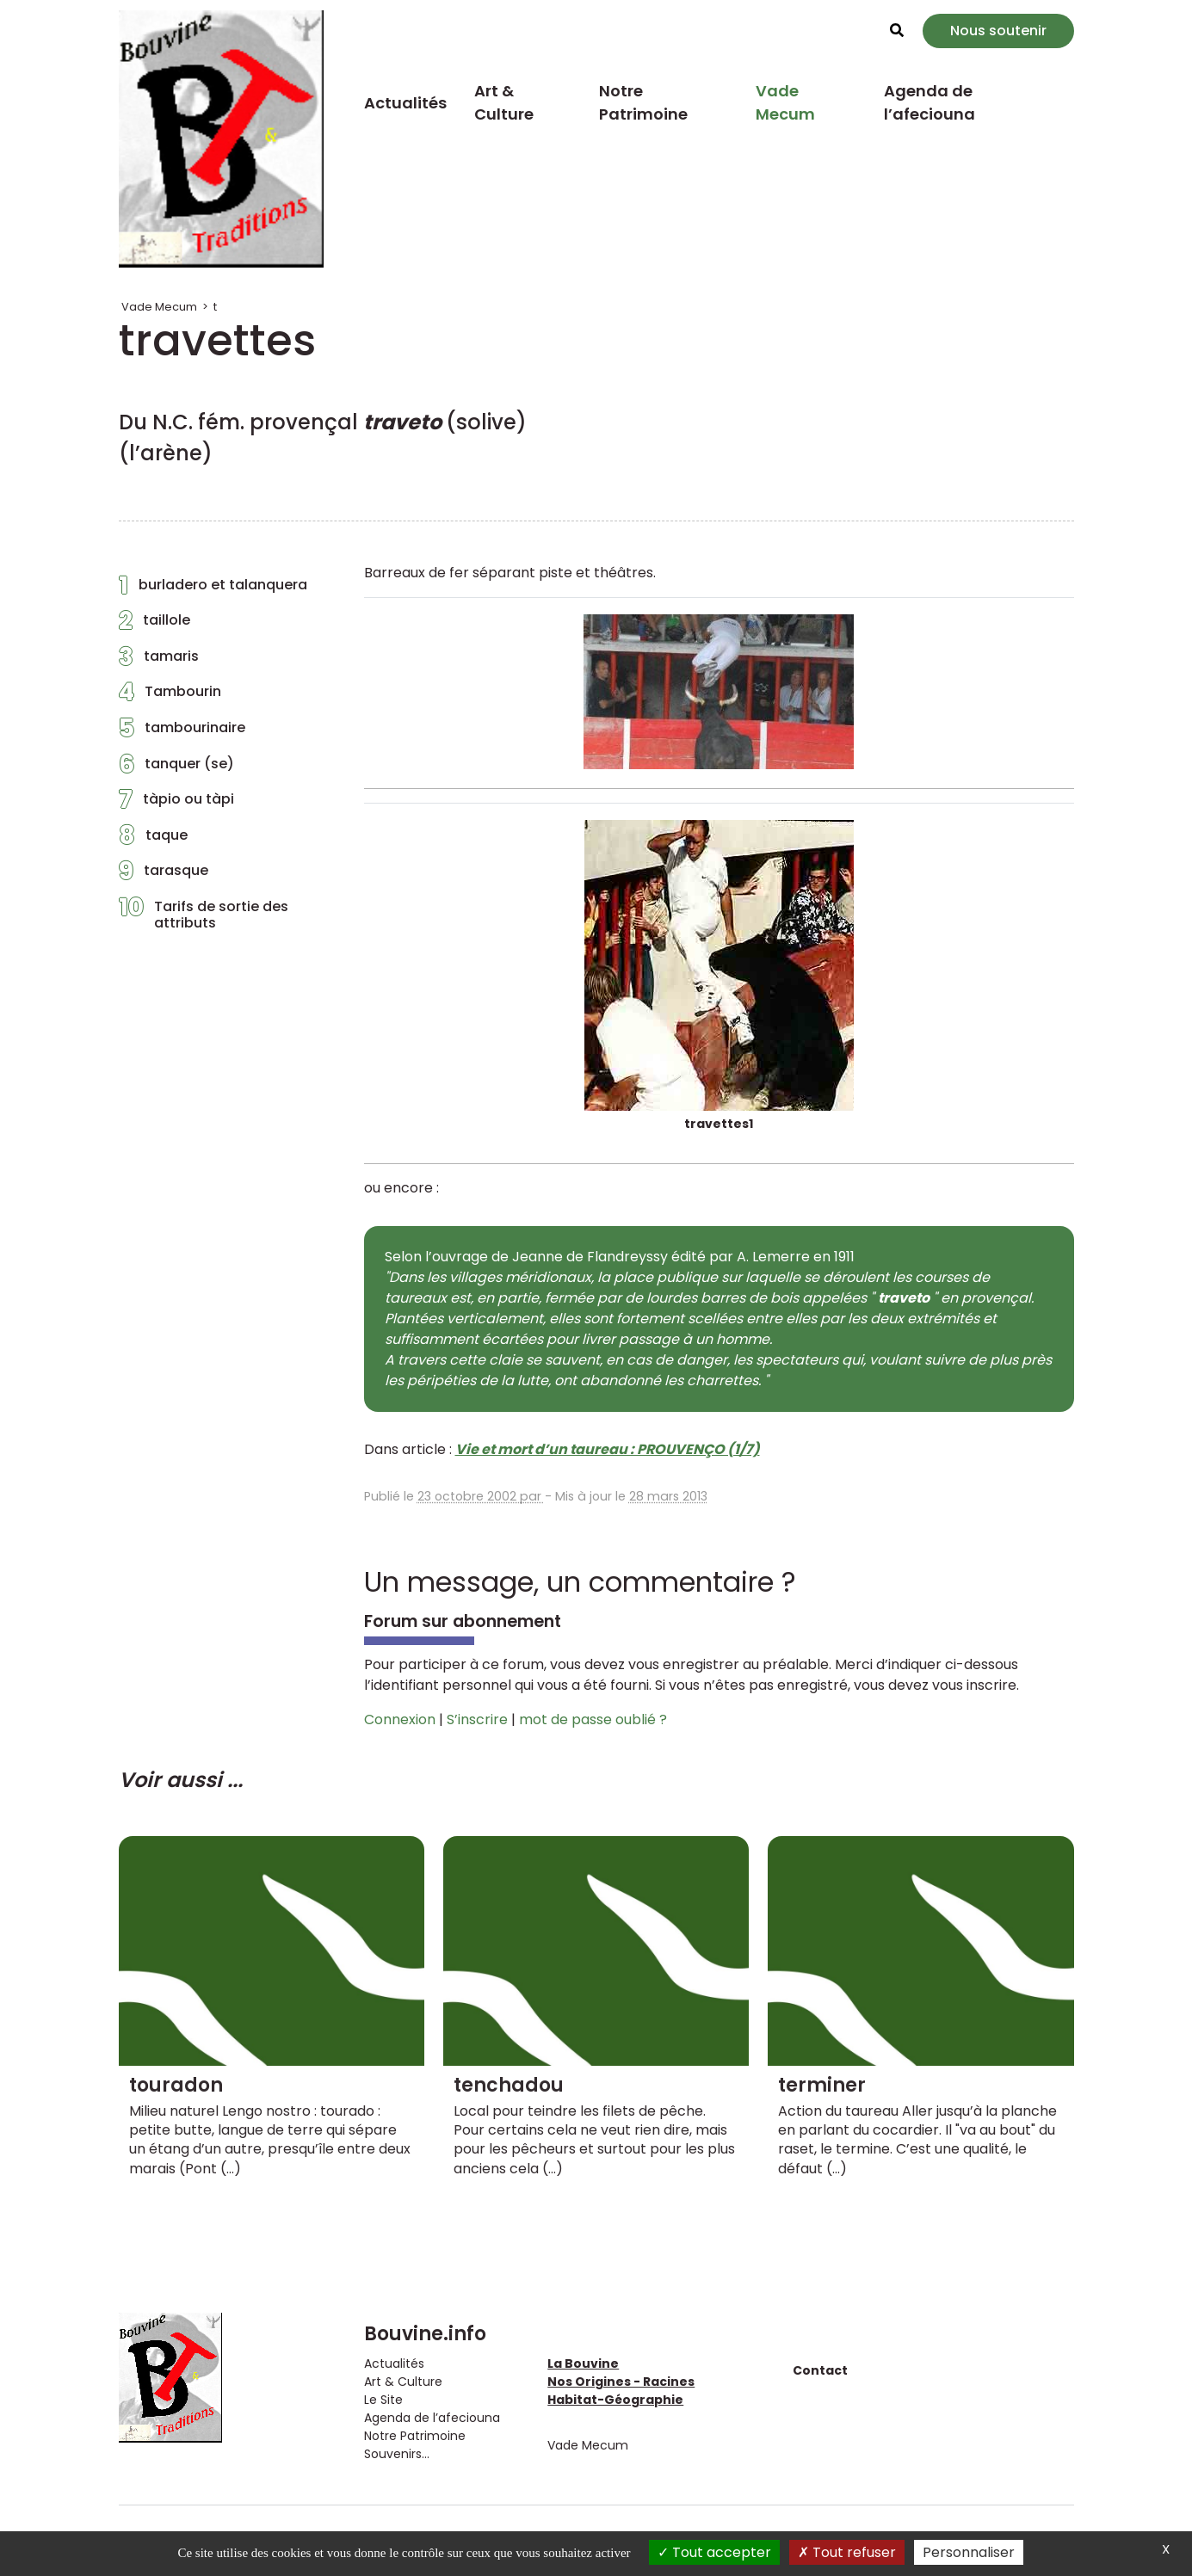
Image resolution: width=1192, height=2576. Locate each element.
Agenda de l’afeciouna (929, 102)
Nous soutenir (998, 30)
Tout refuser (847, 2552)
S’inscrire (477, 1719)
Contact (820, 2370)
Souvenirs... (396, 2453)
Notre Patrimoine (643, 102)
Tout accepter (714, 2552)
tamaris (159, 661)
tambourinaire (182, 732)
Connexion (399, 1719)
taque (153, 840)
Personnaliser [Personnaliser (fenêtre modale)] (969, 2552)
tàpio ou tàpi (176, 804)
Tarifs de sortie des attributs (203, 914)
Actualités (405, 103)
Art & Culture (504, 102)
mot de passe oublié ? (593, 1719)
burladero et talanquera (213, 589)
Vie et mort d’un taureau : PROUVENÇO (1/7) (607, 1449)
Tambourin (170, 696)
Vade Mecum (785, 102)
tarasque (163, 875)
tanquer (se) (176, 768)
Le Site (383, 2399)
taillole (154, 625)
